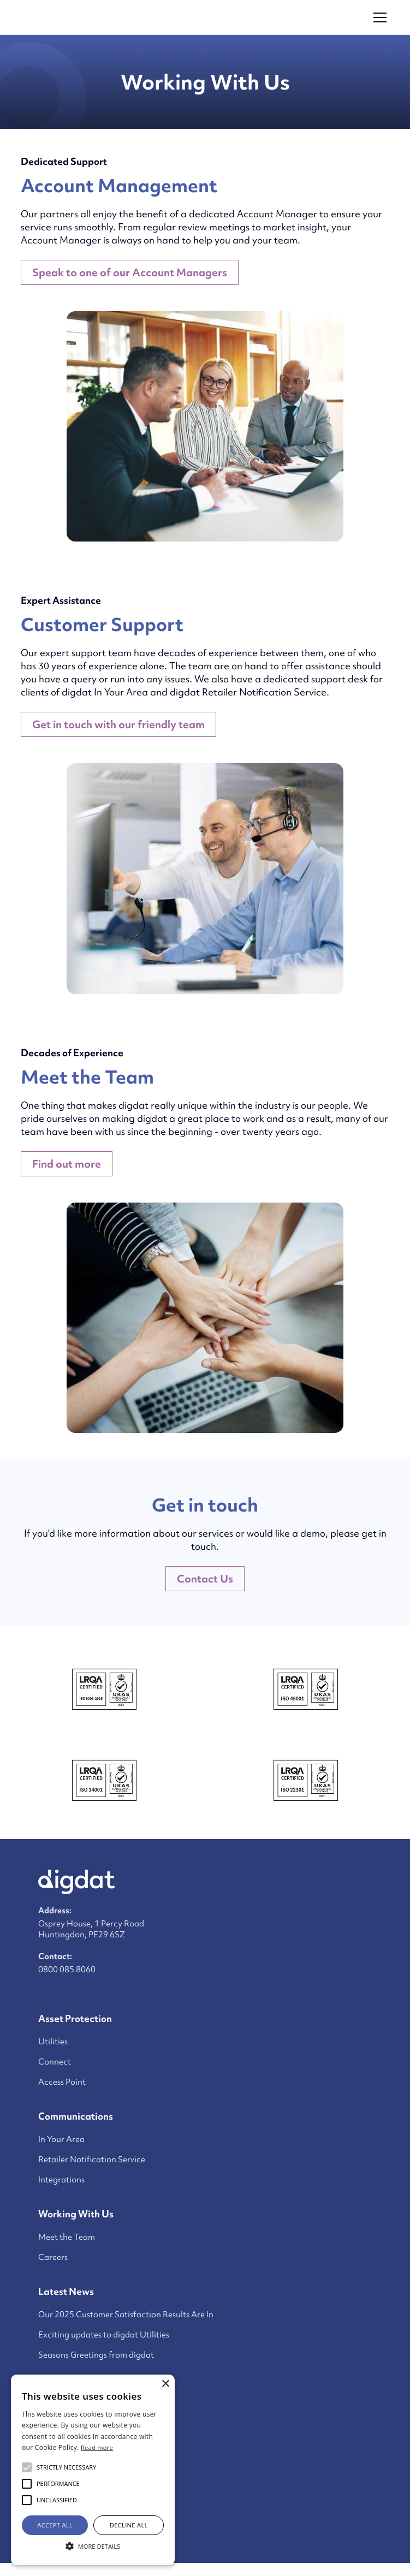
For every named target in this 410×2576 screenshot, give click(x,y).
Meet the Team (66, 2237)
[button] (378, 17)
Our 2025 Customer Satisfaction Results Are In (125, 2314)
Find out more (66, 1164)
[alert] (93, 2470)
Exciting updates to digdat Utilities (103, 2334)
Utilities (53, 2041)
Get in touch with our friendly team (118, 724)
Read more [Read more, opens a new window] (97, 2447)
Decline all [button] (129, 2525)
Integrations (61, 2179)
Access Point (62, 2082)
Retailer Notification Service (91, 2159)
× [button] (165, 2384)
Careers (53, 2257)
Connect (54, 2061)
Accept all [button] (55, 2525)
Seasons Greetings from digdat (96, 2354)
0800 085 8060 (67, 1969)
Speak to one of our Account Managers (129, 272)
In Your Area (61, 2139)
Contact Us (205, 1579)
